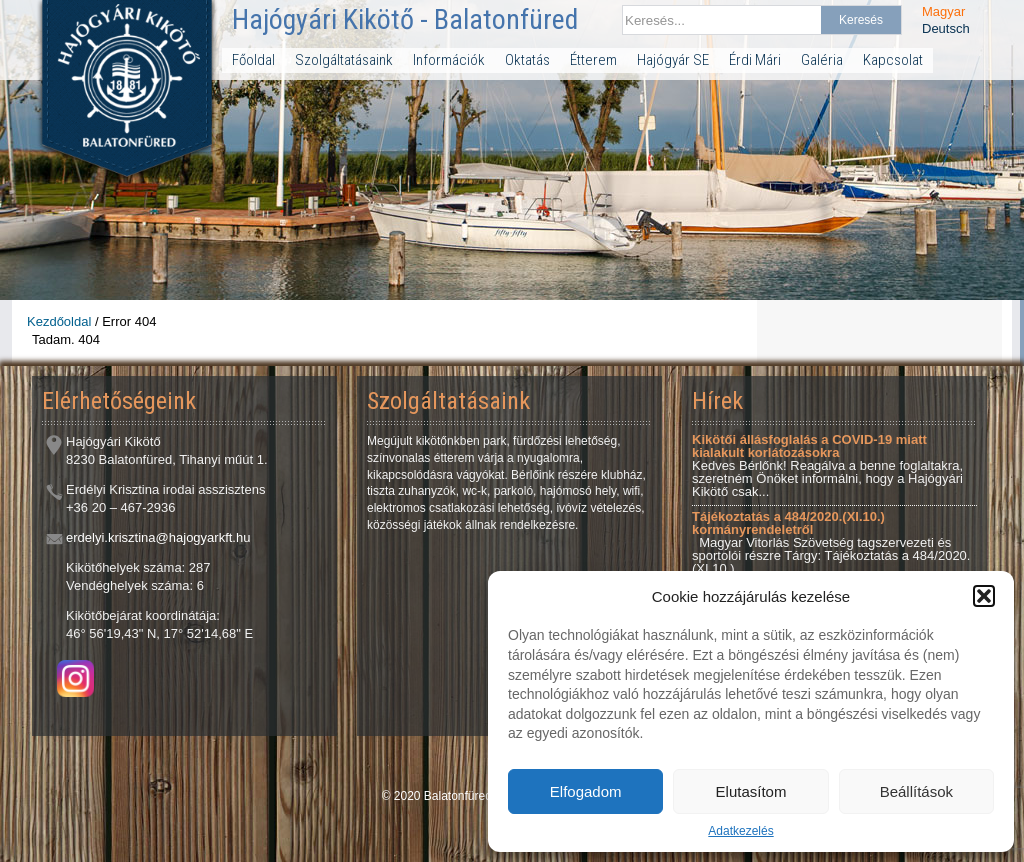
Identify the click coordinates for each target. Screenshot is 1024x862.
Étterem (593, 60)
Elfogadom (586, 791)
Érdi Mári (755, 60)
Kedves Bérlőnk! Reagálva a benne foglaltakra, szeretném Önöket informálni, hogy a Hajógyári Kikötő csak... (827, 465)
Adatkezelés (740, 831)
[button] (984, 596)
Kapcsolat (893, 60)
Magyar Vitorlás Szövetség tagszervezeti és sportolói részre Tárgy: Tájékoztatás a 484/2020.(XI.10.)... (831, 542)
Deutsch (946, 28)
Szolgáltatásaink (344, 60)
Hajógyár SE (673, 60)
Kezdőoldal (59, 321)
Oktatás (527, 60)
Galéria (822, 60)
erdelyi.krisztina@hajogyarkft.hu (158, 537)
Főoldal (253, 60)
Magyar (943, 11)
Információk (449, 60)
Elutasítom (751, 791)
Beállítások (916, 791)
